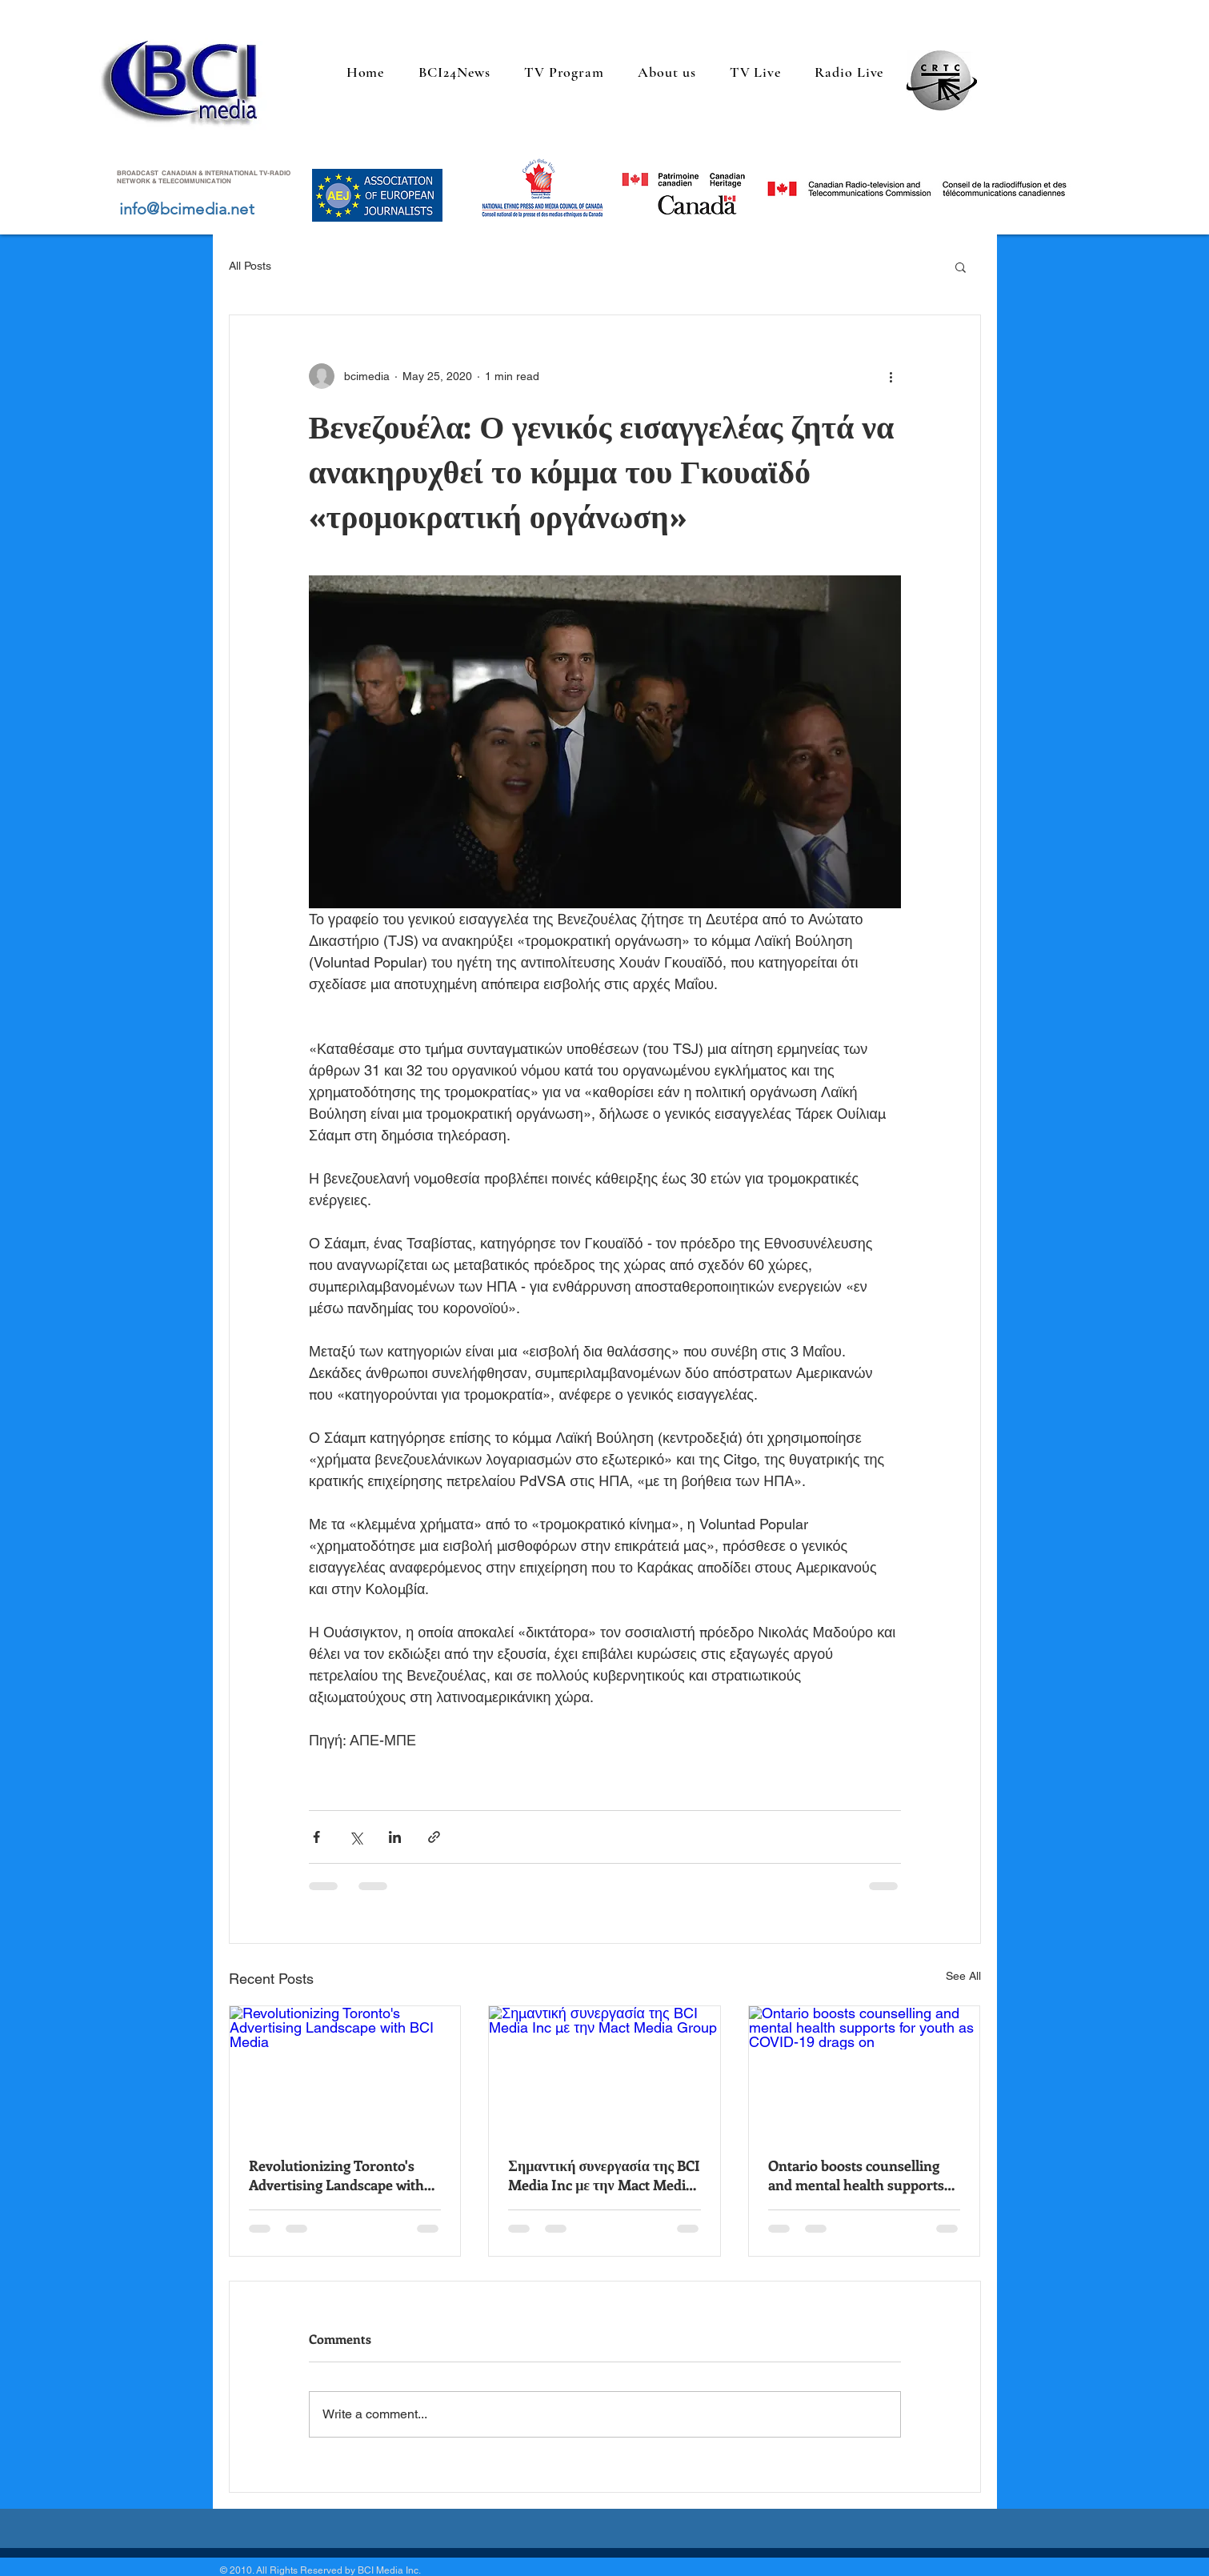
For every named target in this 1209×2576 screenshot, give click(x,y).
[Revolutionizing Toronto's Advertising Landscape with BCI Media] (345, 2071)
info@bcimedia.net (186, 208)
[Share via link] (434, 1837)
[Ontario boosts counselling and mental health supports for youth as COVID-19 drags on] (864, 2071)
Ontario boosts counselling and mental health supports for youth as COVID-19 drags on (859, 2175)
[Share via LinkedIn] (394, 1837)
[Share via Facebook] (316, 1837)
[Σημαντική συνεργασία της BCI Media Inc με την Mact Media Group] (604, 2071)
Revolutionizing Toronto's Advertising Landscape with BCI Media (336, 2175)
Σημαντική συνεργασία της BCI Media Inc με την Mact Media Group (604, 2175)
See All (963, 1975)
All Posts (250, 265)
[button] (960, 266)
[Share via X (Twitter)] (355, 1837)
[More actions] (891, 376)
